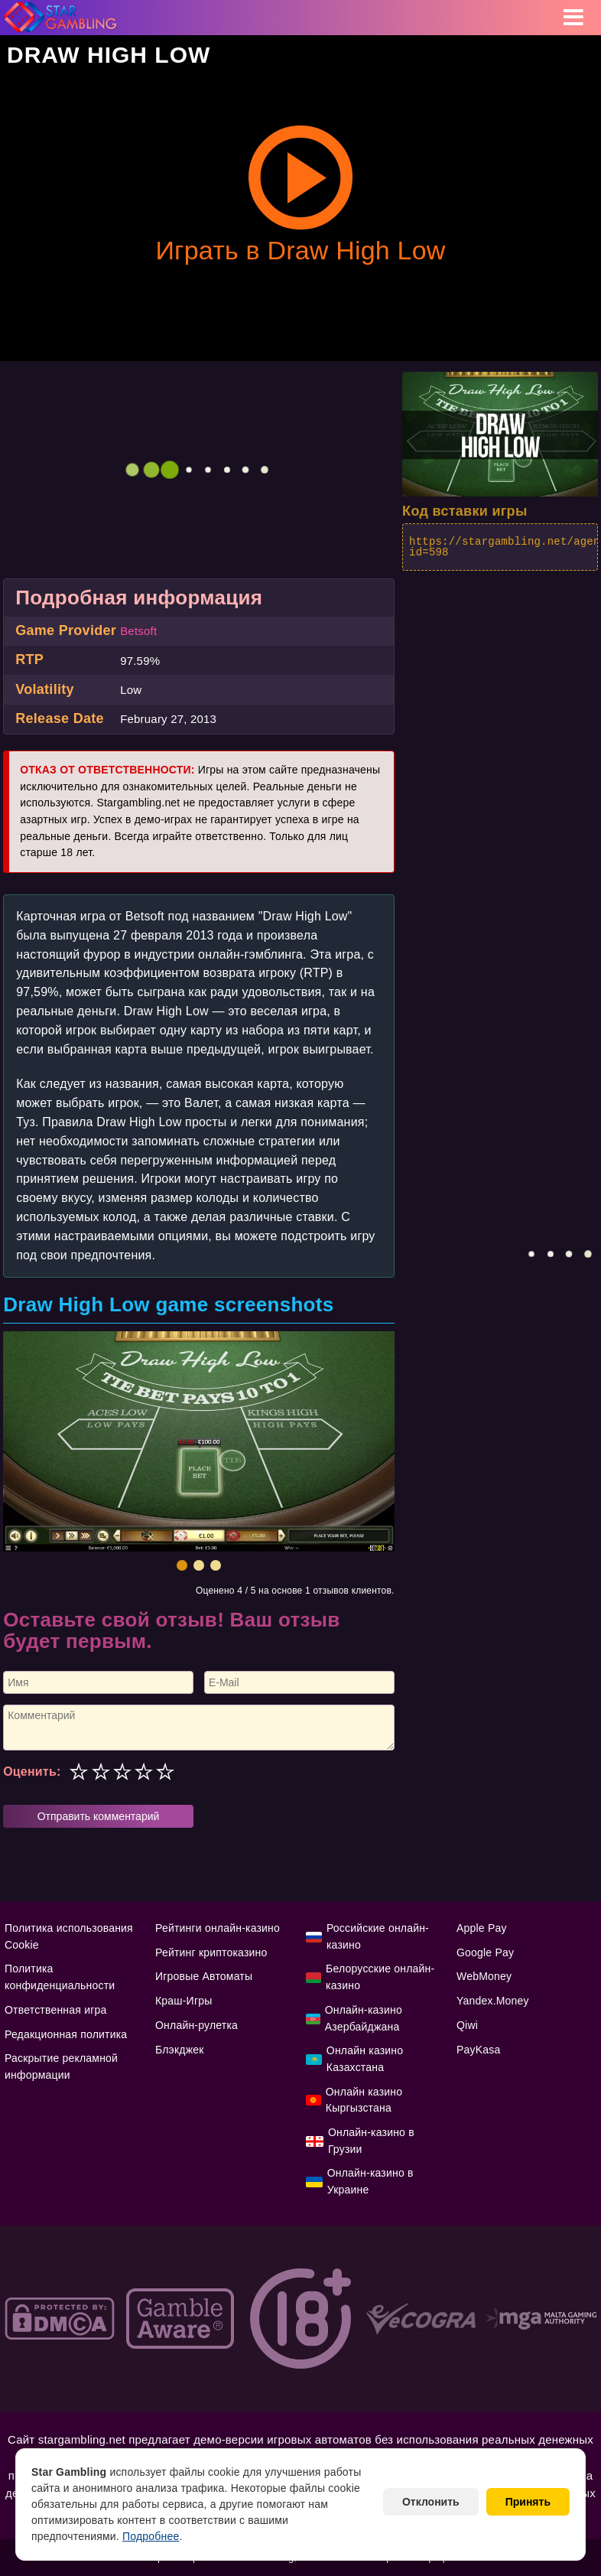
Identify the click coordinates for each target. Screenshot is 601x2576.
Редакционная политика (66, 2034)
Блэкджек (179, 2050)
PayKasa (478, 2050)
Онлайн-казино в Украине (370, 2181)
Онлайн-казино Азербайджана (363, 2018)
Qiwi (467, 2025)
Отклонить (431, 2502)
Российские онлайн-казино (377, 1936)
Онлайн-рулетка (196, 2025)
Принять (528, 2502)
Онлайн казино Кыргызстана (364, 2100)
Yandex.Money (492, 2001)
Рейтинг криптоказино (211, 1952)
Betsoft (138, 630)
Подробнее (150, 2536)
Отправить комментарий (98, 1816)
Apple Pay (481, 1928)
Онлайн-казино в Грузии (371, 2140)
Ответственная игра (55, 2010)
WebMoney (484, 1976)
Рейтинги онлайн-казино (217, 1928)
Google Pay (485, 1952)
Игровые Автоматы (203, 1976)
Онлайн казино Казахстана (364, 2058)
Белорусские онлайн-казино (380, 1976)
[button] (182, 1565)
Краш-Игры (183, 2001)
